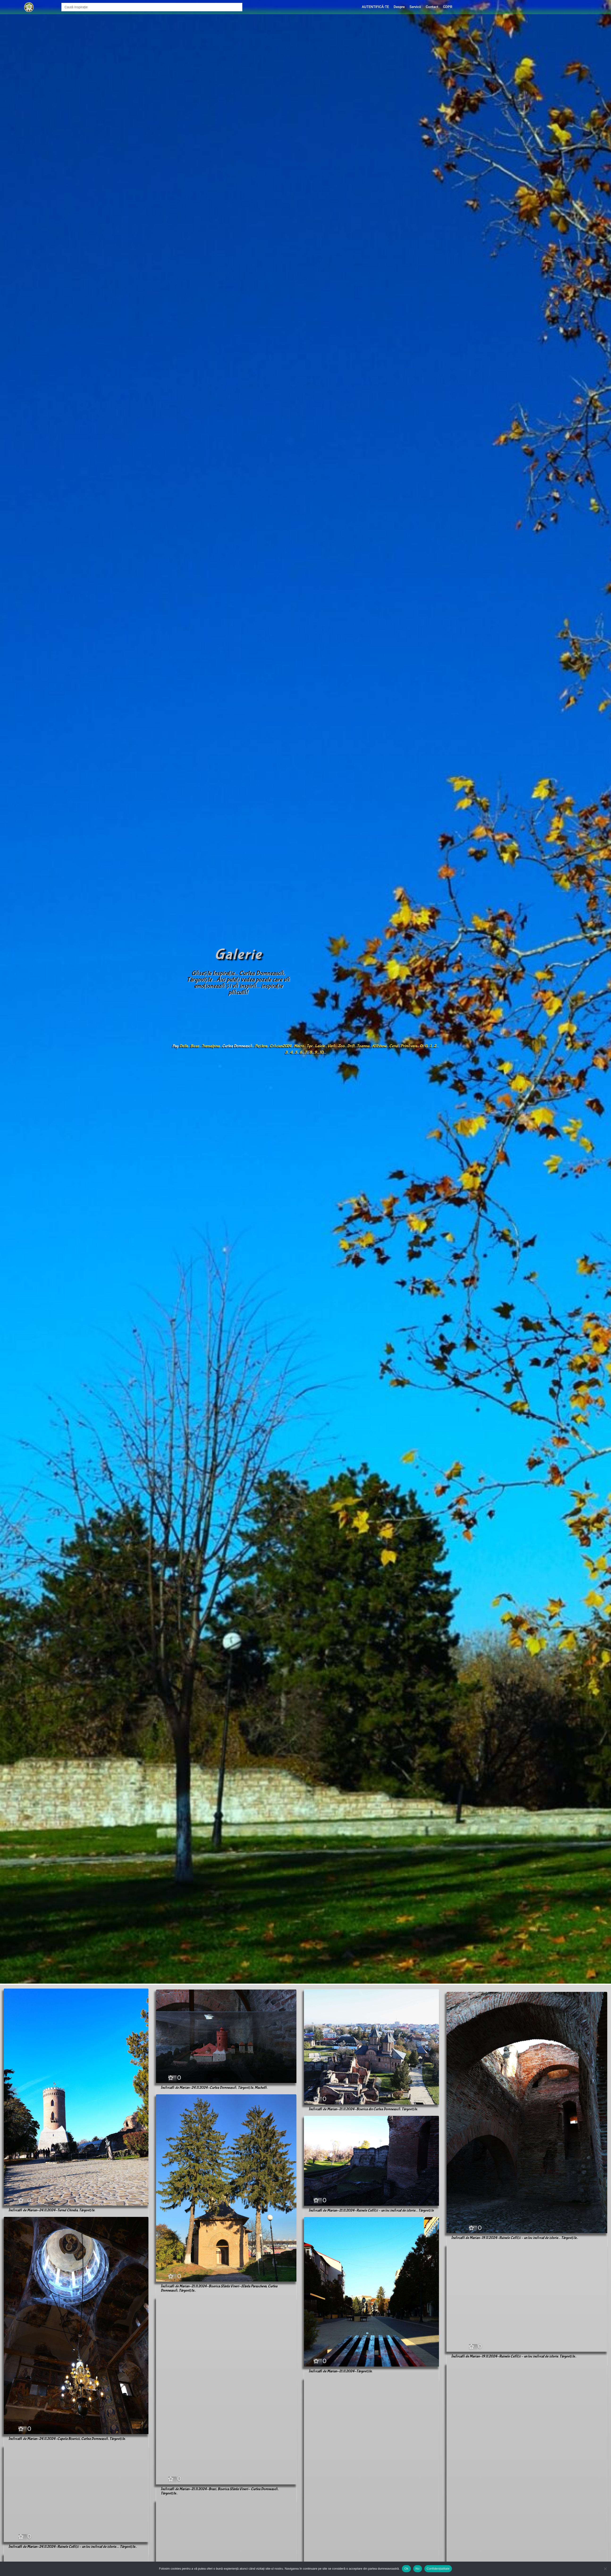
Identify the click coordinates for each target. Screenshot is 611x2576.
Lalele (320, 1046)
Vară (331, 1046)
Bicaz (194, 1046)
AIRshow (379, 1046)
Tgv (309, 1046)
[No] (605, 2568)
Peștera (261, 1046)
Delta (184, 1046)
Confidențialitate (438, 2568)
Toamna (363, 1046)
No (418, 2568)
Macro (299, 1046)
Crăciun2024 (280, 1046)
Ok (406, 2568)
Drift (350, 1046)
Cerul (393, 1046)
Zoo (341, 1046)
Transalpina (210, 1046)
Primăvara (408, 1046)
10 (321, 1052)
